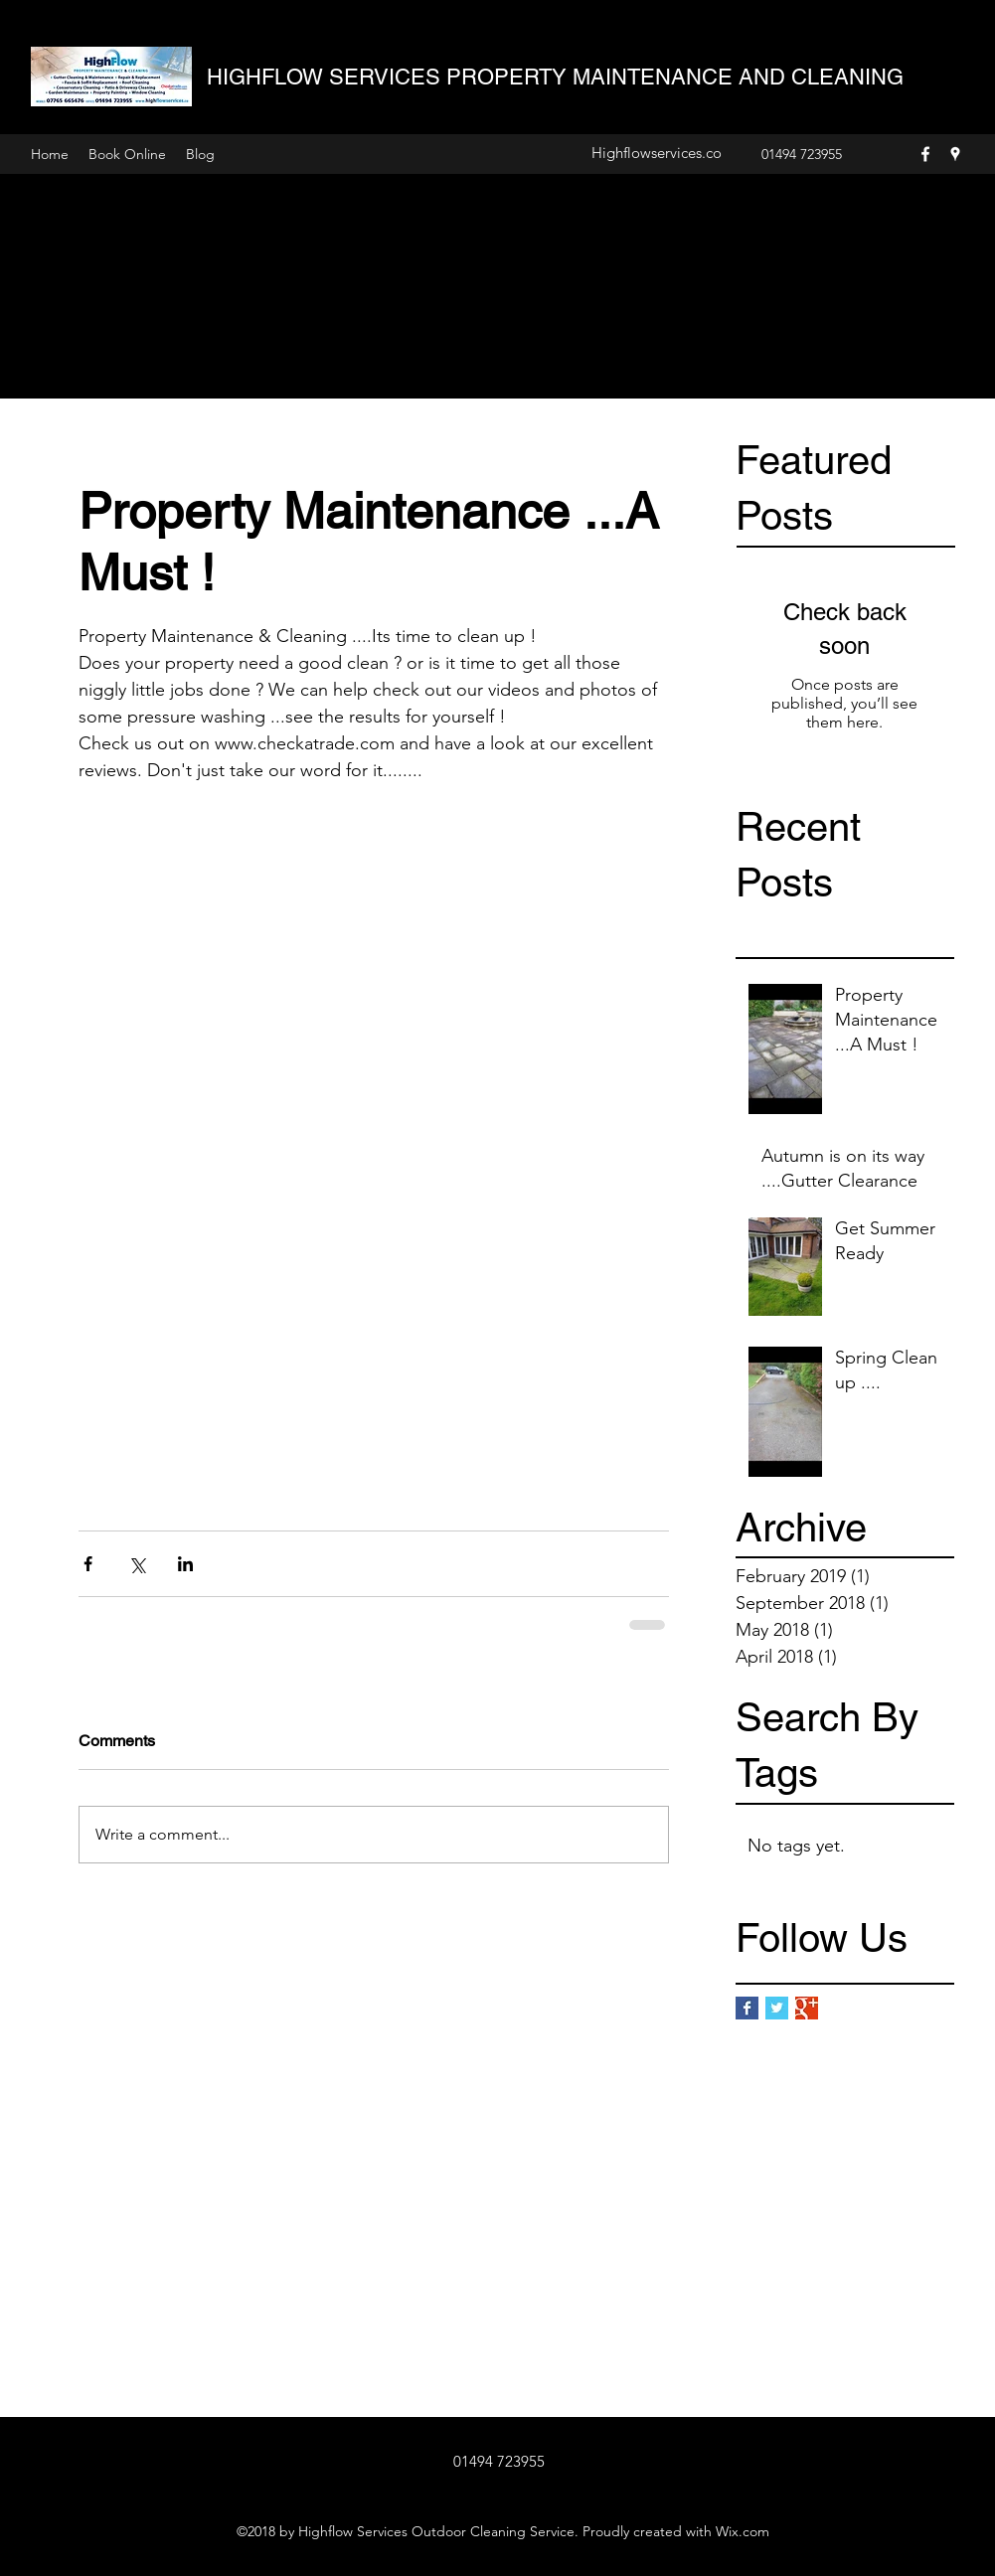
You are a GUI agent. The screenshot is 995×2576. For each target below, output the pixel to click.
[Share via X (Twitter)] (136, 1563)
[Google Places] (955, 154)
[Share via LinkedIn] (185, 1563)
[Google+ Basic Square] (806, 2008)
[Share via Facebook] (88, 1563)
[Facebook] (925, 154)
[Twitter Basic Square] (776, 2008)
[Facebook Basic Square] (747, 2008)
